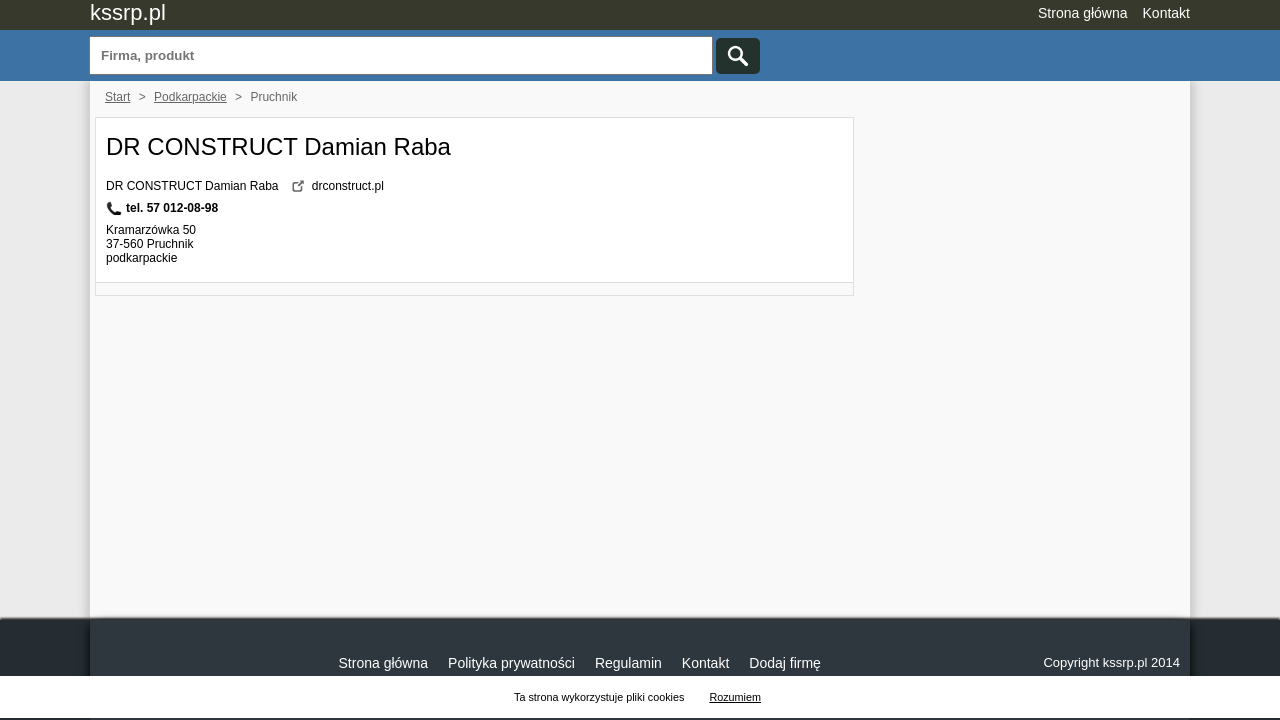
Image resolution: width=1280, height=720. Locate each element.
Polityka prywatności (511, 663)
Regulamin (628, 663)
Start (117, 97)
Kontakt (1166, 13)
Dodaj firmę (785, 663)
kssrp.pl (128, 12)
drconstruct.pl (348, 186)
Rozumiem (735, 697)
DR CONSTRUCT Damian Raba (278, 146)
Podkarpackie (190, 97)
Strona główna (1083, 13)
